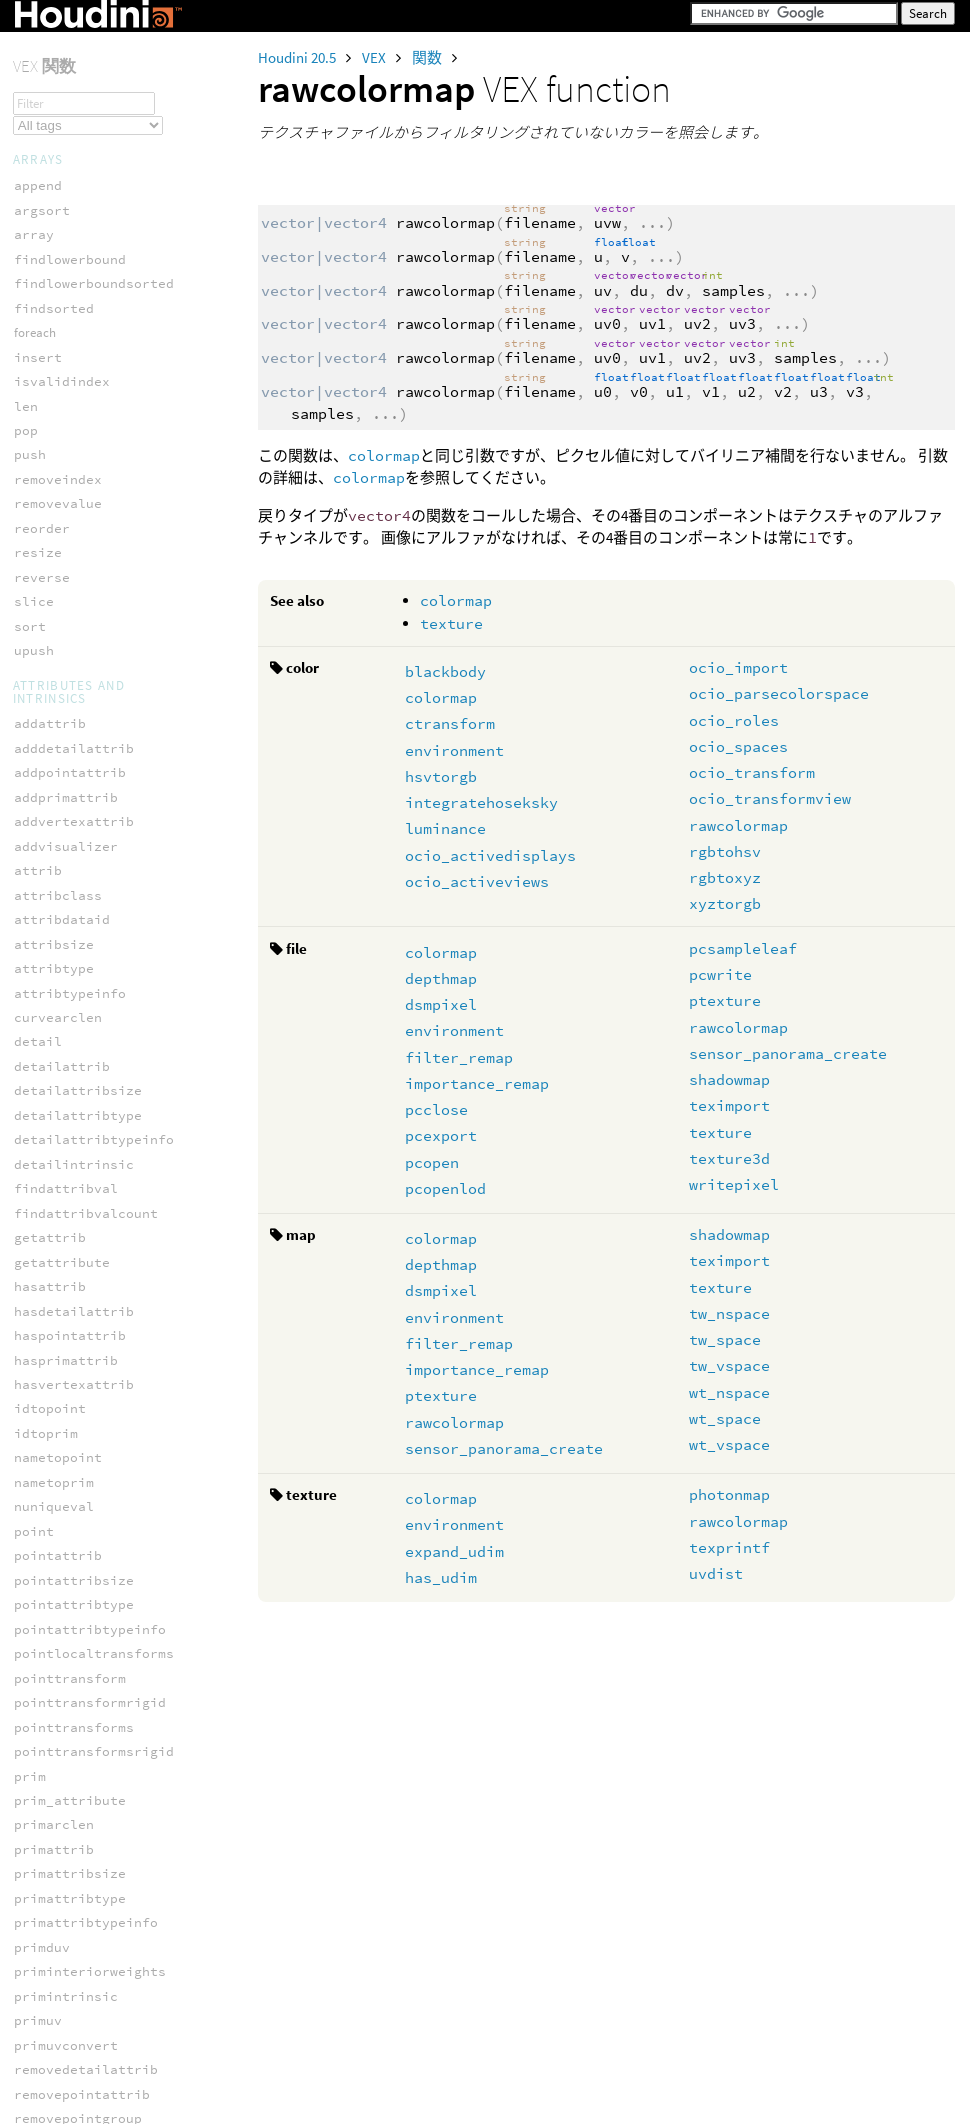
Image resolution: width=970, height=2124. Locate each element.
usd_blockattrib (74, 2012)
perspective (58, 752)
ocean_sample (62, 190)
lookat (38, 532)
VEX (375, 57)
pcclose (436, 1109)
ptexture (725, 1000)
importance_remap (477, 1083)
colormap (384, 455)
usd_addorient (66, 1571)
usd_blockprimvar (78, 2036)
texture (451, 623)
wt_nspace (729, 1392)
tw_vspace (729, 1365)
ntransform (54, 606)
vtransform (54, 1266)
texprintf (729, 1547)
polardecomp (58, 777)
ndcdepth (46, 581)
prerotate (50, 801)
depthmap (441, 978)
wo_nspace (50, 1291)
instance (46, 508)
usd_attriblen (66, 1889)
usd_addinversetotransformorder (134, 1547)
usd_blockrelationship (98, 2085)
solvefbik (50, 1070)
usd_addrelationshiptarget (114, 1645)
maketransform (66, 557)
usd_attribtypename (86, 1987)
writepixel (734, 1184)
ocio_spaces (738, 746)
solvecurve (54, 1046)
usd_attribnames (74, 1914)
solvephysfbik (66, 1119)
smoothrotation (70, 997)
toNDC (34, 1144)
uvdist (716, 1573)
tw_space (725, 1339)
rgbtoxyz (725, 877)
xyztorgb (725, 903)
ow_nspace (50, 654)
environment (454, 750)
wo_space (46, 1315)
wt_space (725, 1418)
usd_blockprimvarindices (106, 2061)
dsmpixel (441, 1004)
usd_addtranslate (78, 1791)
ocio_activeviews (477, 881)
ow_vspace (50, 703)
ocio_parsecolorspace (779, 693)
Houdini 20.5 (298, 57)
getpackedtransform (86, 459)
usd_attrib (54, 1840)
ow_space (46, 679)
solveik (42, 1095)
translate (50, 1168)
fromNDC (42, 434)
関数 (428, 57)
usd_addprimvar (70, 1620)
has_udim (441, 1577)
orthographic (62, 630)
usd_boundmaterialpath (98, 2110)
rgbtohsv (725, 851)
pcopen (432, 1162)
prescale (46, 826)
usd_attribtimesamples (98, 1963)
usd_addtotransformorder (106, 1743)
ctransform (450, 723)
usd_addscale (62, 1694)
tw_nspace (729, 1313)
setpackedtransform (86, 973)
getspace (46, 483)
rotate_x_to (58, 924)
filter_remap (459, 1057)
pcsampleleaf (743, 948)
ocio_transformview (770, 798)
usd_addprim (58, 1596)
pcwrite (720, 974)
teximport (729, 1105)
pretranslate (62, 850)
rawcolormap (738, 825)
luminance (445, 828)
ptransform (54, 875)
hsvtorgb (441, 776)
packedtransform (74, 728)
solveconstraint (74, 1022)
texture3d (729, 1158)
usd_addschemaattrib (90, 1718)
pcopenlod (445, 1188)
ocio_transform (752, 772)
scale (34, 948)
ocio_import (738, 667)
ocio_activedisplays (490, 855)
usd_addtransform (78, 1767)
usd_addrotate (66, 1669)
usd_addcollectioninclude (110, 1522)
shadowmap (729, 1079)
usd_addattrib (66, 1473)
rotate (38, 899)
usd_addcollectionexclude (110, 1498)
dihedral (46, 410)
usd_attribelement (82, 1865)
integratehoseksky (481, 802)
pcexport (441, 1135)
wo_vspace (50, 1340)
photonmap (729, 1494)
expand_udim (454, 1551)
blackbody (445, 671)
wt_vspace (729, 1444)
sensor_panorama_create (788, 1053)
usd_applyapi (62, 1816)
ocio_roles (734, 720)
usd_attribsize (70, 1938)
